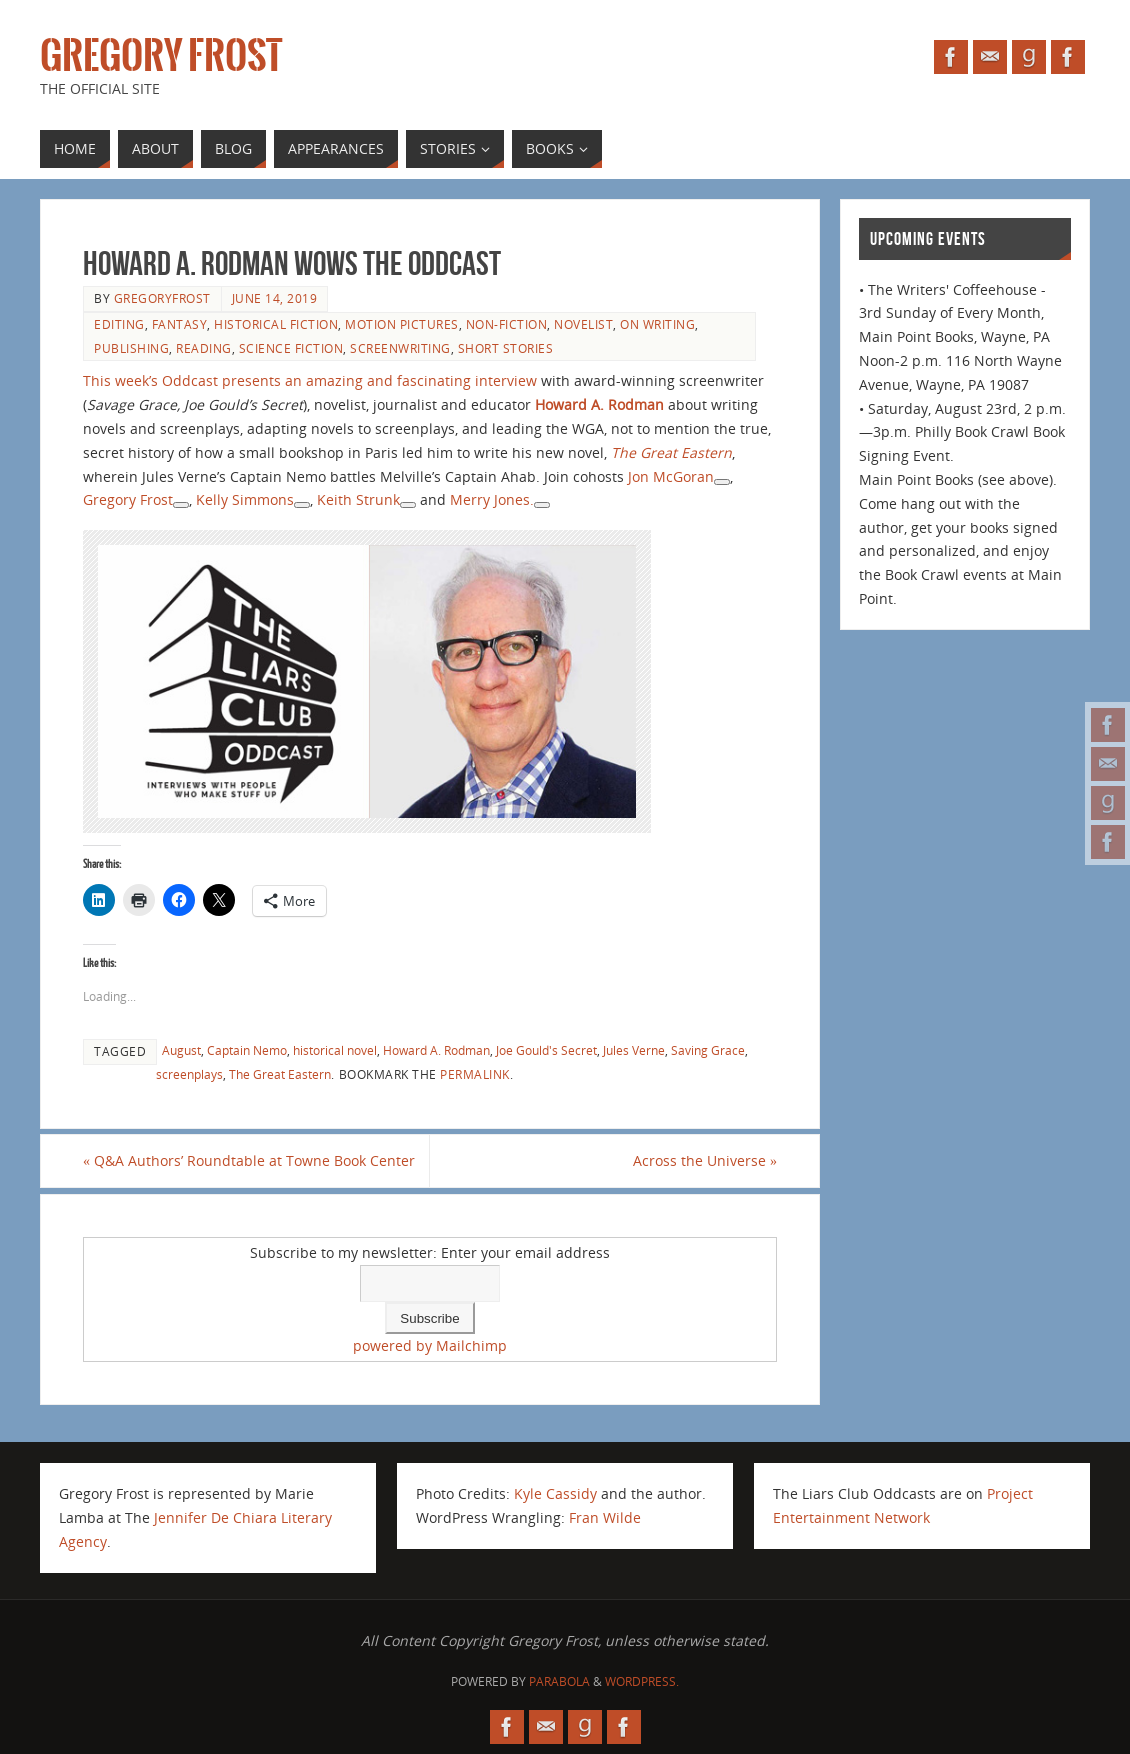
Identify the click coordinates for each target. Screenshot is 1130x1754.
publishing (131, 348)
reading (204, 348)
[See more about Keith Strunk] (408, 505)
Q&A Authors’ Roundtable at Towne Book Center (249, 1160)
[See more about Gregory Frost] (181, 505)
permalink (475, 1074)
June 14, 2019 (275, 298)
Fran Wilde (605, 1517)
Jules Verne (634, 1050)
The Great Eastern (280, 1074)
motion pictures (402, 324)
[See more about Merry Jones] (542, 505)
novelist (583, 324)
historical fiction (276, 324)
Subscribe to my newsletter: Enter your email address (430, 1252)
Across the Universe (705, 1160)
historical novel (335, 1050)
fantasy (180, 324)
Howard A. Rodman (599, 404)
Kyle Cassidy (555, 1493)
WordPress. (642, 1681)
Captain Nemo (247, 1050)
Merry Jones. (492, 499)
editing (119, 324)
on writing (657, 324)
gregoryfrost (162, 298)
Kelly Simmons (245, 499)
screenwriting (400, 348)
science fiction (291, 348)
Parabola (559, 1681)
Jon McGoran (671, 476)
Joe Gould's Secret (546, 1050)
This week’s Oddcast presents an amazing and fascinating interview (310, 380)
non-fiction (507, 324)
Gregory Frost (161, 56)
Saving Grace (708, 1050)
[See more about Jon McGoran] (722, 482)
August (181, 1050)
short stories (506, 348)
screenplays (189, 1074)
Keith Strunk (358, 499)
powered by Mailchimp (430, 1345)
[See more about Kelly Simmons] (302, 505)
